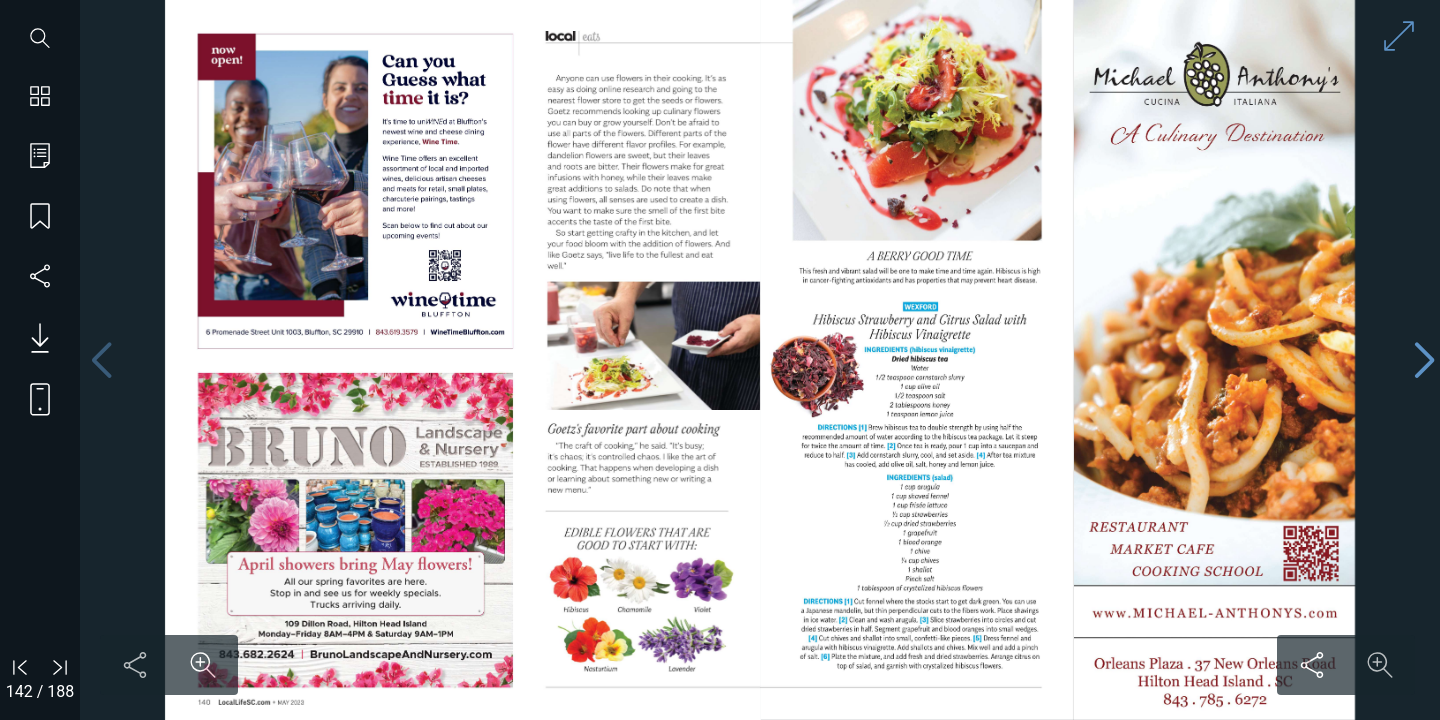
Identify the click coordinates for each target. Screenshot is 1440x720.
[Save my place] (40, 218)
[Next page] (1424, 360)
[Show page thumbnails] (40, 98)
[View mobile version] (32, 398)
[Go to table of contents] (40, 158)
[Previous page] (101, 360)
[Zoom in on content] (203, 665)
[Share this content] (135, 665)
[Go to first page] (20, 667)
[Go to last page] (60, 667)
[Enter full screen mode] (1399, 36)
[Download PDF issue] (32, 338)
